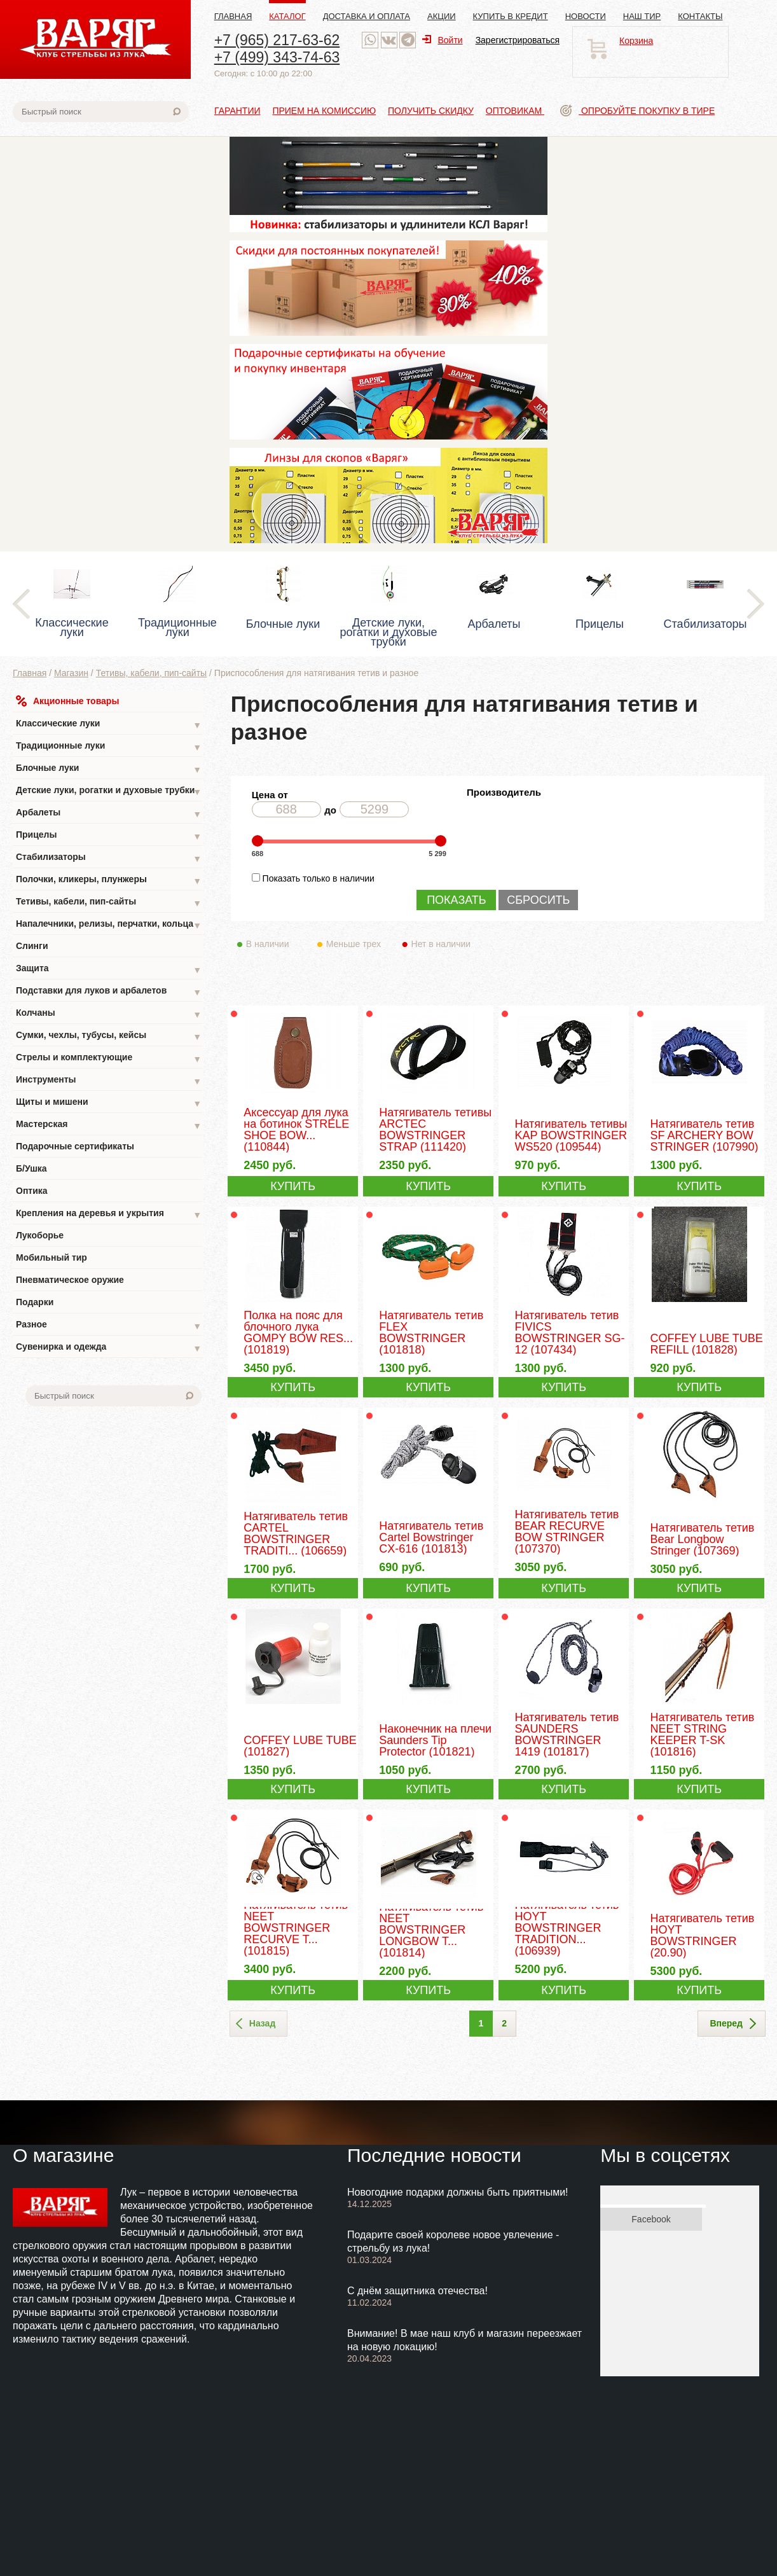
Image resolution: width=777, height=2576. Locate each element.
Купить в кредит (510, 16)
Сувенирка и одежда (109, 1348)
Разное (109, 1326)
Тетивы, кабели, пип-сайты (151, 673)
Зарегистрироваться (518, 40)
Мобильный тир (51, 1257)
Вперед (733, 2024)
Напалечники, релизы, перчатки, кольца (109, 925)
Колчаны (109, 1014)
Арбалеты (109, 814)
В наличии (276, 944)
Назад (256, 2024)
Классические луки (109, 724)
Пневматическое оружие (70, 1280)
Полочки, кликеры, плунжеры (109, 880)
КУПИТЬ (292, 1186)
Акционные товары (67, 701)
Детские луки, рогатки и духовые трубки (109, 791)
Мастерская (109, 1125)
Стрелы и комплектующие (109, 1058)
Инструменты (109, 1081)
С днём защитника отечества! (417, 2290)
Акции (441, 16)
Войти (442, 40)
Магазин (71, 673)
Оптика (32, 1191)
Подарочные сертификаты (75, 1146)
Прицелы (109, 836)
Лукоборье (40, 1235)
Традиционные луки (109, 747)
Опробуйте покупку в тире (637, 111)
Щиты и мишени (109, 1103)
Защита (109, 969)
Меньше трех (356, 944)
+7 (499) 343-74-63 (277, 57)
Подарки (34, 1302)
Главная (233, 16)
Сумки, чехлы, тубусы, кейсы (109, 1036)
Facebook (650, 2219)
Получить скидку (431, 111)
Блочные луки (109, 769)
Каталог (287, 16)
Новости (585, 16)
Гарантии (237, 111)
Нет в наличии (441, 944)
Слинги (32, 946)
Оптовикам (515, 111)
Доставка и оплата (366, 16)
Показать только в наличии (319, 878)
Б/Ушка (31, 1168)
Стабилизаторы (109, 858)
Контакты (700, 16)
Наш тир (642, 16)
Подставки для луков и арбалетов (109, 992)
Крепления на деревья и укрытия (109, 1214)
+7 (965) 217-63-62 (277, 40)
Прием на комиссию (324, 111)
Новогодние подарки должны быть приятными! (457, 2192)
